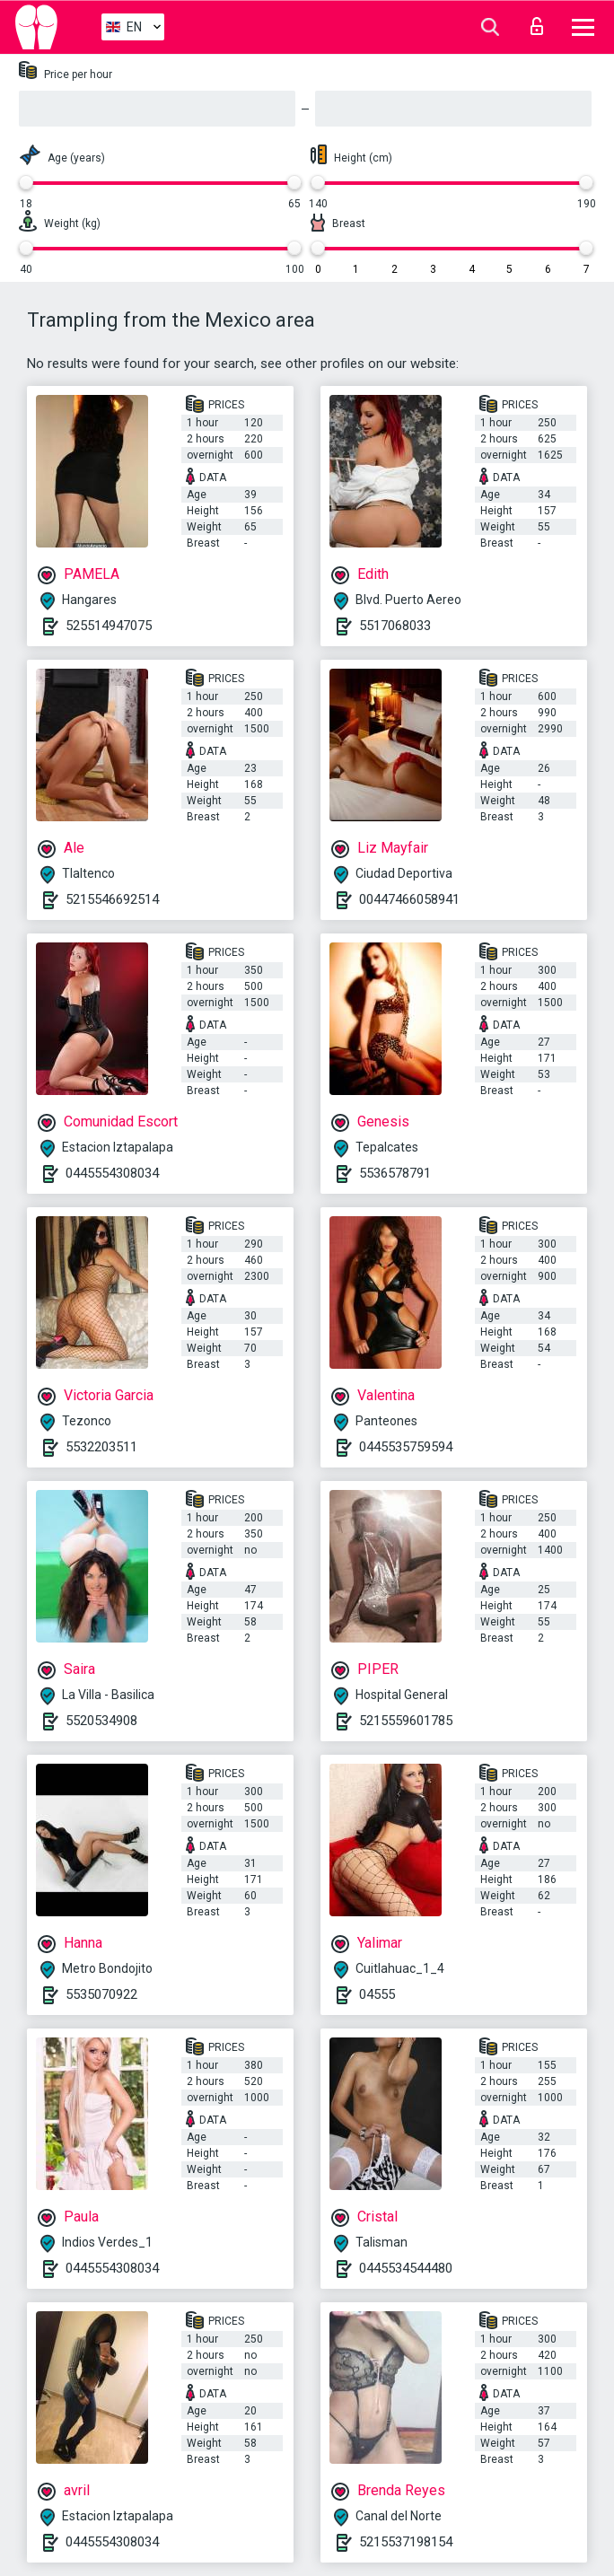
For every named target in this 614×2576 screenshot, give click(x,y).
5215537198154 (405, 2542)
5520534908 (101, 1721)
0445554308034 (112, 1173)
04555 (377, 1994)
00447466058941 (409, 899)
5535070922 (101, 1994)
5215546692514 (112, 899)
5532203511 (101, 1447)
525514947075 (109, 626)
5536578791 (395, 1173)
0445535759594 (405, 1447)
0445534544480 (405, 2268)
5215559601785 (405, 1721)
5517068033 (395, 626)
